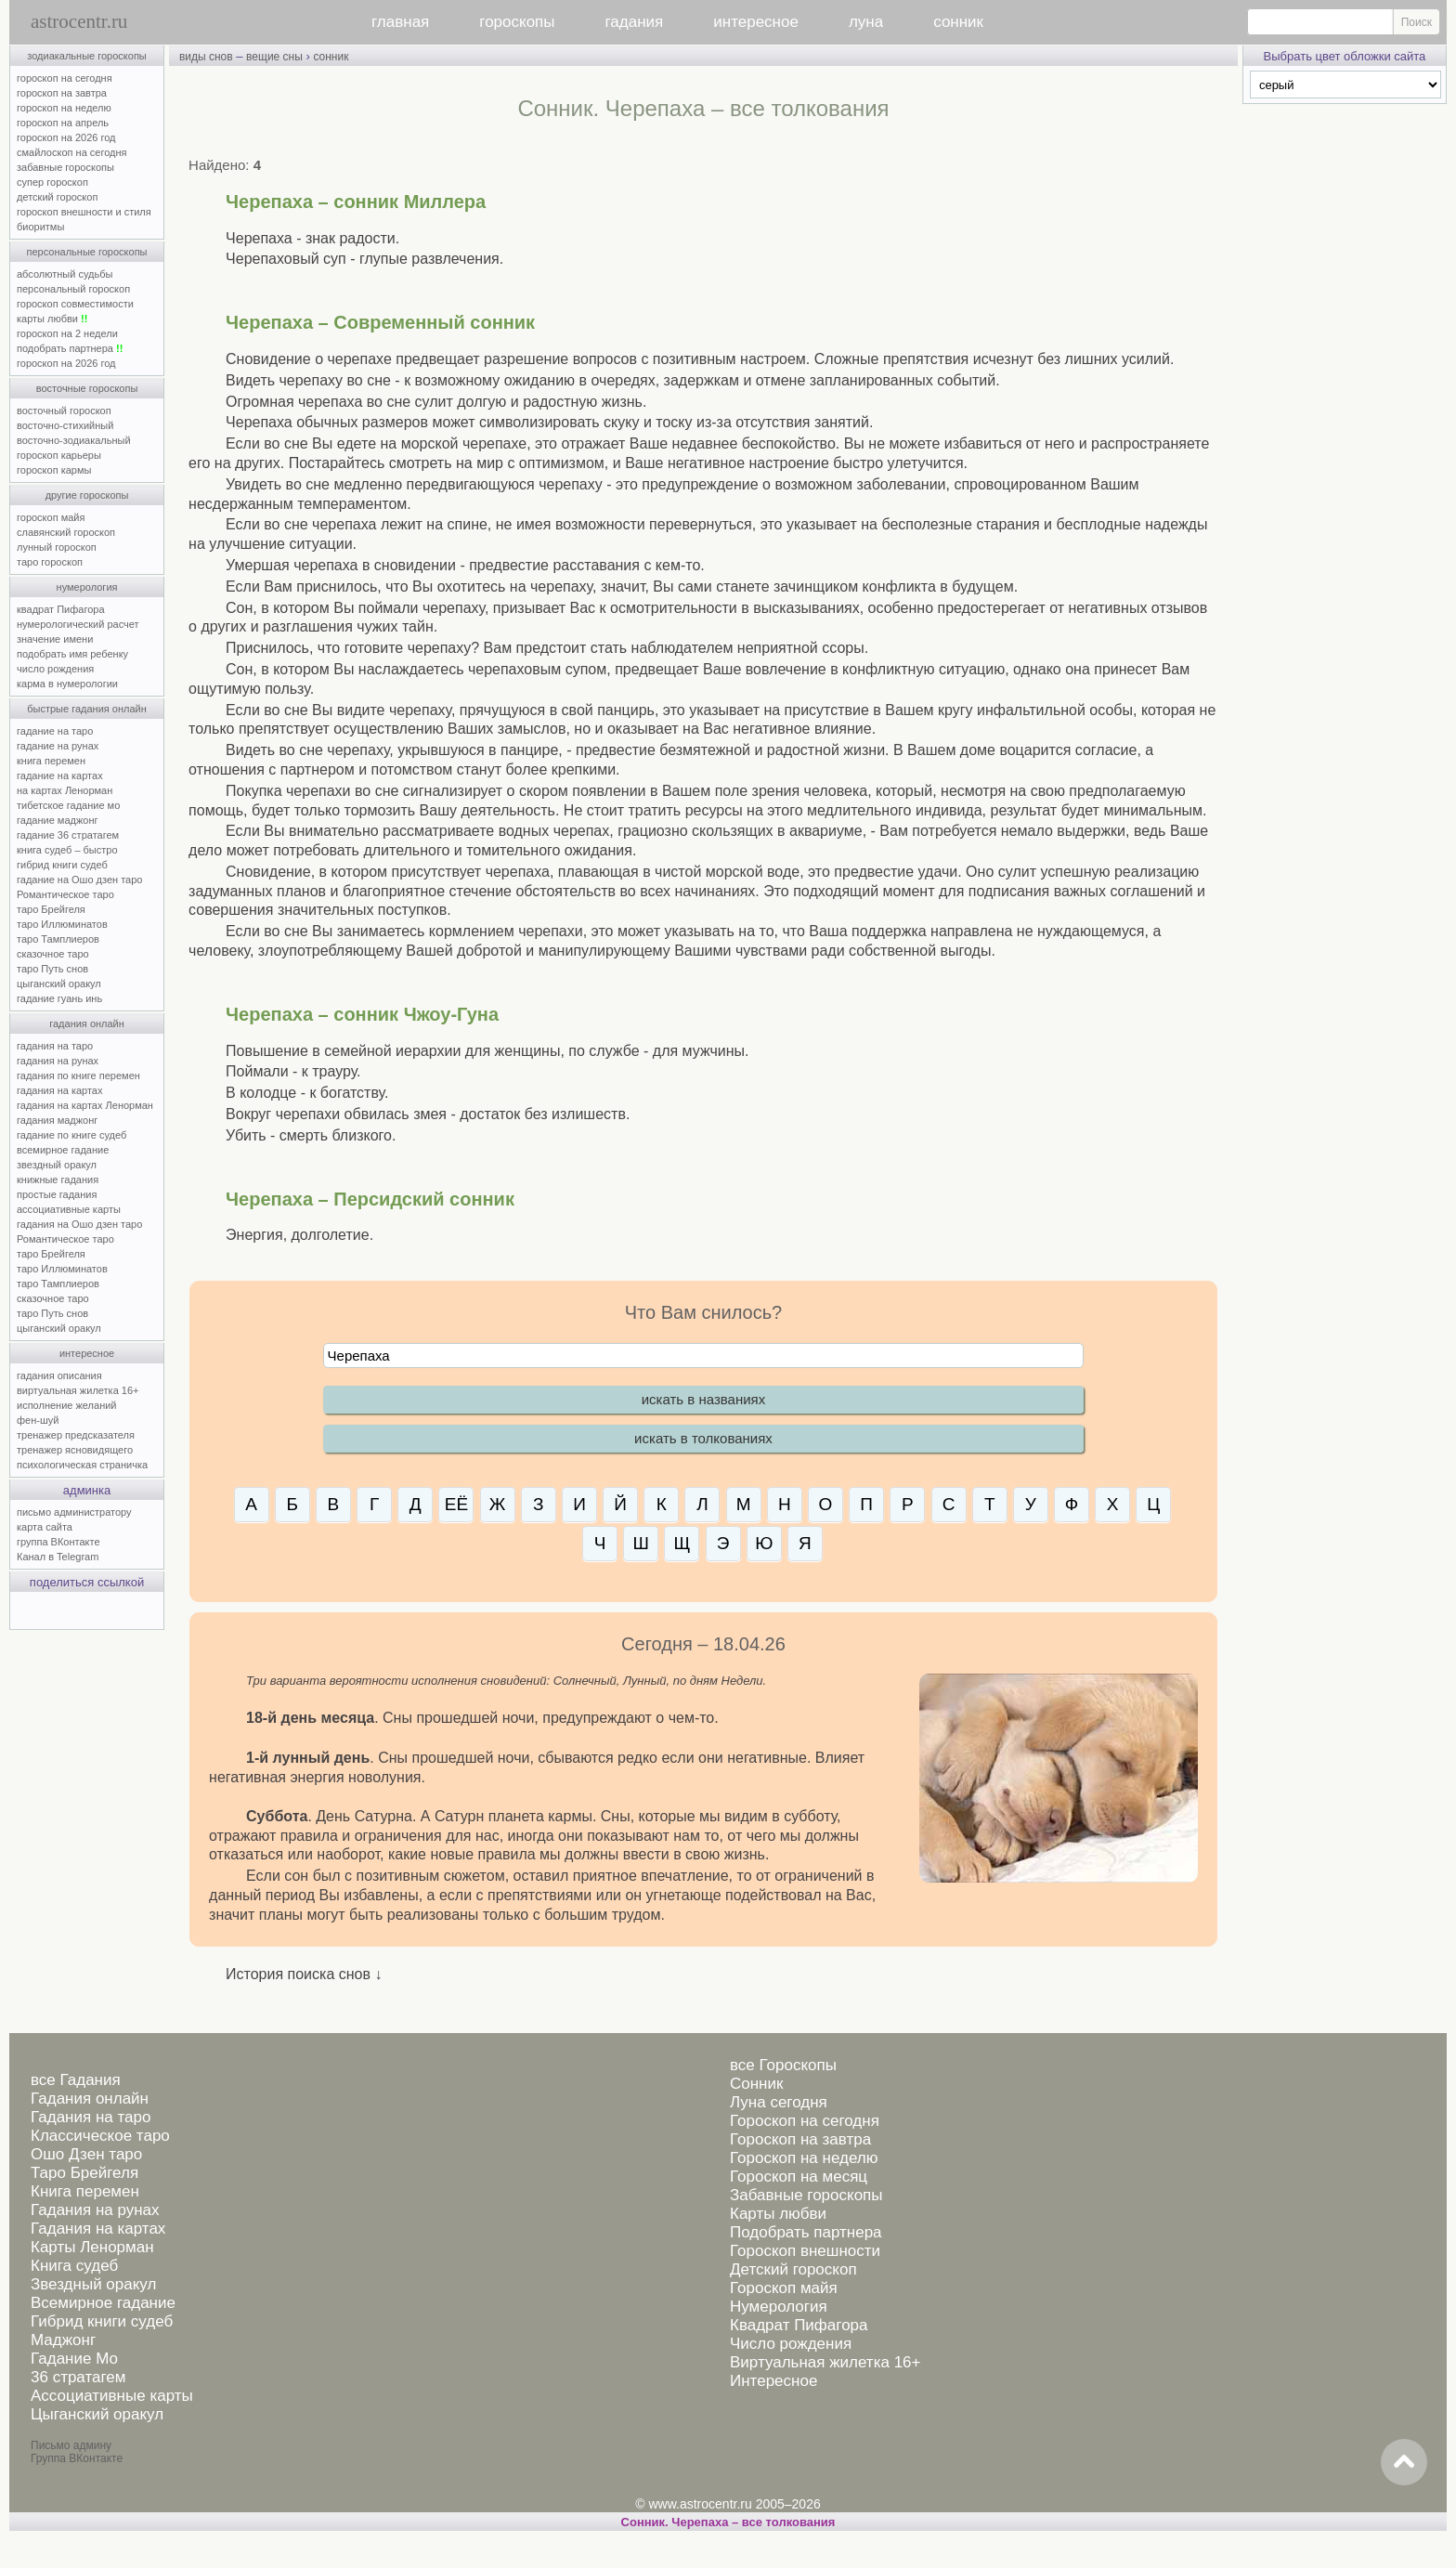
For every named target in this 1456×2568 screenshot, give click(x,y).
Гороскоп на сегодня (804, 2121)
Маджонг (63, 2340)
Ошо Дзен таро (86, 2154)
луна (866, 22)
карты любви (52, 318)
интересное (756, 22)
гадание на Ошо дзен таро (79, 879)
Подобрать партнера (806, 2232)
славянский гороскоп (66, 532)
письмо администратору (74, 1512)
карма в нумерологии (67, 683)
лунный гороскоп (57, 547)
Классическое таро (100, 2135)
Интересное (773, 2381)
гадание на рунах (57, 745)
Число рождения (791, 2344)
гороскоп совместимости (75, 303)
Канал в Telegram (57, 1556)
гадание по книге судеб (71, 1135)
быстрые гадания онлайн (87, 708)
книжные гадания (57, 1179)
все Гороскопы (783, 2065)
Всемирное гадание (103, 2303)
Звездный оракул (93, 2284)
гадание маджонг (57, 820)
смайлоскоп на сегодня (72, 152)
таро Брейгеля (51, 909)
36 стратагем (78, 2377)
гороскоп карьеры (59, 455)
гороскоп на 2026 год (66, 137)
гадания (634, 22)
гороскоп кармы (54, 470)
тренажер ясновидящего (75, 1449)
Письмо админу (71, 2445)
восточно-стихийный (65, 425)
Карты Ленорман (92, 2247)
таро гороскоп (50, 561)
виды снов (206, 56)
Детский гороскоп (793, 2269)
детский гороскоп (57, 196)
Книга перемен (85, 2191)
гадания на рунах (57, 1060)
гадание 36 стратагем (68, 835)
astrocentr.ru (79, 21)
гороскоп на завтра (62, 92)
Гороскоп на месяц (798, 2176)
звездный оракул (57, 1164)
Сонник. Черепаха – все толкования (728, 2522)
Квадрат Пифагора (799, 2325)
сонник (958, 22)
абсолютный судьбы (64, 274)
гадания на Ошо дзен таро (79, 1224)
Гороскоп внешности (805, 2251)
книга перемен (51, 760)
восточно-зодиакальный (74, 440)
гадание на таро (55, 731)
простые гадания (57, 1194)
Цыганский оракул (97, 2414)
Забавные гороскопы (806, 2195)
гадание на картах (60, 775)
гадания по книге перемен (78, 1075)
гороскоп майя (50, 517)
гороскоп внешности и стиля (84, 211)
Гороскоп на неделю (804, 2158)
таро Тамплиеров (58, 939)
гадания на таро (55, 1045)
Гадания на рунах (95, 2210)
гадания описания (59, 1375)
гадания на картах (60, 1090)
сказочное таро (53, 953)
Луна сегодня (778, 2102)
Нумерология (778, 2306)
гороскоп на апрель (63, 122)
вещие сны (274, 56)
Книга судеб (74, 2266)
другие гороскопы (87, 495)
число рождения (55, 668)
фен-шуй (37, 1420)
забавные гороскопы (65, 167)
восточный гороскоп (64, 410)
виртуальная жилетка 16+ (77, 1390)
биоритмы (40, 226)
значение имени (55, 639)
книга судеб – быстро (67, 849)
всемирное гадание (63, 1149)
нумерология (87, 587)
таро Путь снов (52, 968)
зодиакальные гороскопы (87, 55)
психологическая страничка (82, 1464)
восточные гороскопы (87, 388)
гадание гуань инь (59, 998)
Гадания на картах (98, 2228)
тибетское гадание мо (68, 805)
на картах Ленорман (64, 790)
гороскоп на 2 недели (67, 333)
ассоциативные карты (69, 1209)
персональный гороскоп (73, 288)
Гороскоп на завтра (800, 2139)
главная (400, 22)
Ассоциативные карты (112, 2396)
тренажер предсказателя (76, 1434)
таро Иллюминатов (62, 924)
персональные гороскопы (87, 251)
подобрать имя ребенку (72, 653)
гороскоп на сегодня (64, 78)
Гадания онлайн (90, 2098)
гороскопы (516, 22)
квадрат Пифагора (61, 609)
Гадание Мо (74, 2358)
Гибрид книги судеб (102, 2321)
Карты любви (778, 2214)
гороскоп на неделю (64, 107)
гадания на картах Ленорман (88, 1105)
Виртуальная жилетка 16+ (825, 2362)
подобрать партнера (70, 348)
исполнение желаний (67, 1405)
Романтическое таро (65, 894)
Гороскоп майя (784, 2288)
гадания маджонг (57, 1120)
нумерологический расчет (78, 624)
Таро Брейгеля (84, 2173)
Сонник (756, 2083)
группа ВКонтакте (58, 1541)
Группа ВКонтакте (77, 2458)
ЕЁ (456, 1504)
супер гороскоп (52, 182)
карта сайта (44, 1526)
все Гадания (76, 2080)
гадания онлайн (86, 1023)
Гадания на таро (90, 2117)
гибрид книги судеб (62, 864)
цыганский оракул (59, 983)
